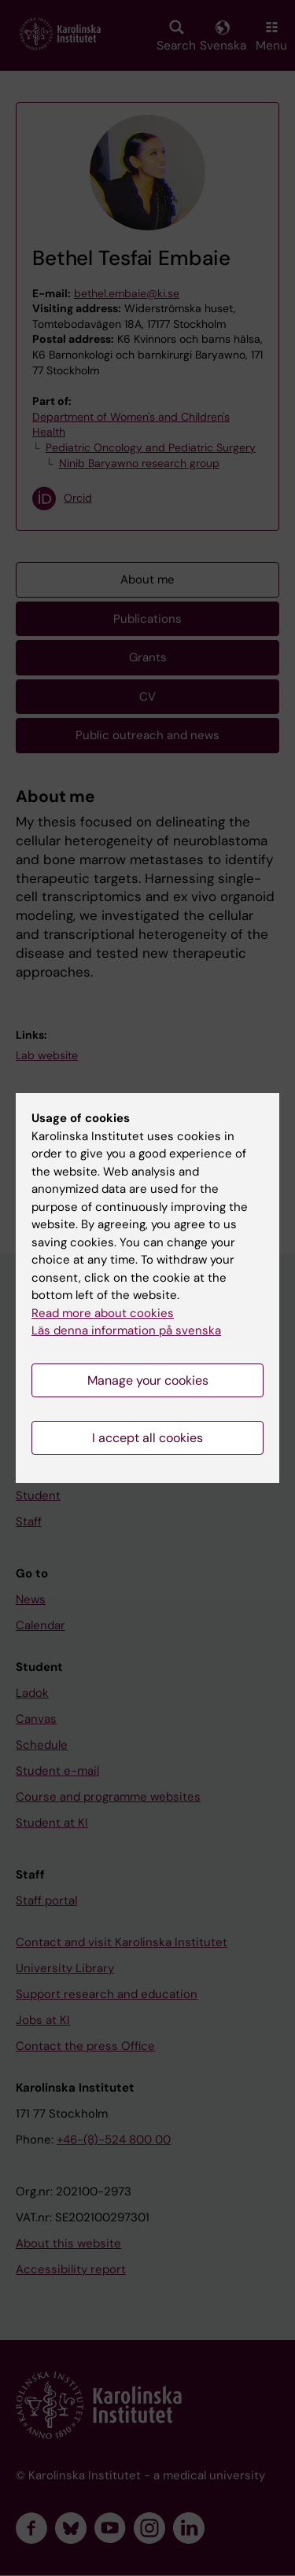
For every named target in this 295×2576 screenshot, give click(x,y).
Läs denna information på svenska (126, 1330)
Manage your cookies (147, 1380)
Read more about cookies (102, 1313)
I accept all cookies (147, 1438)
